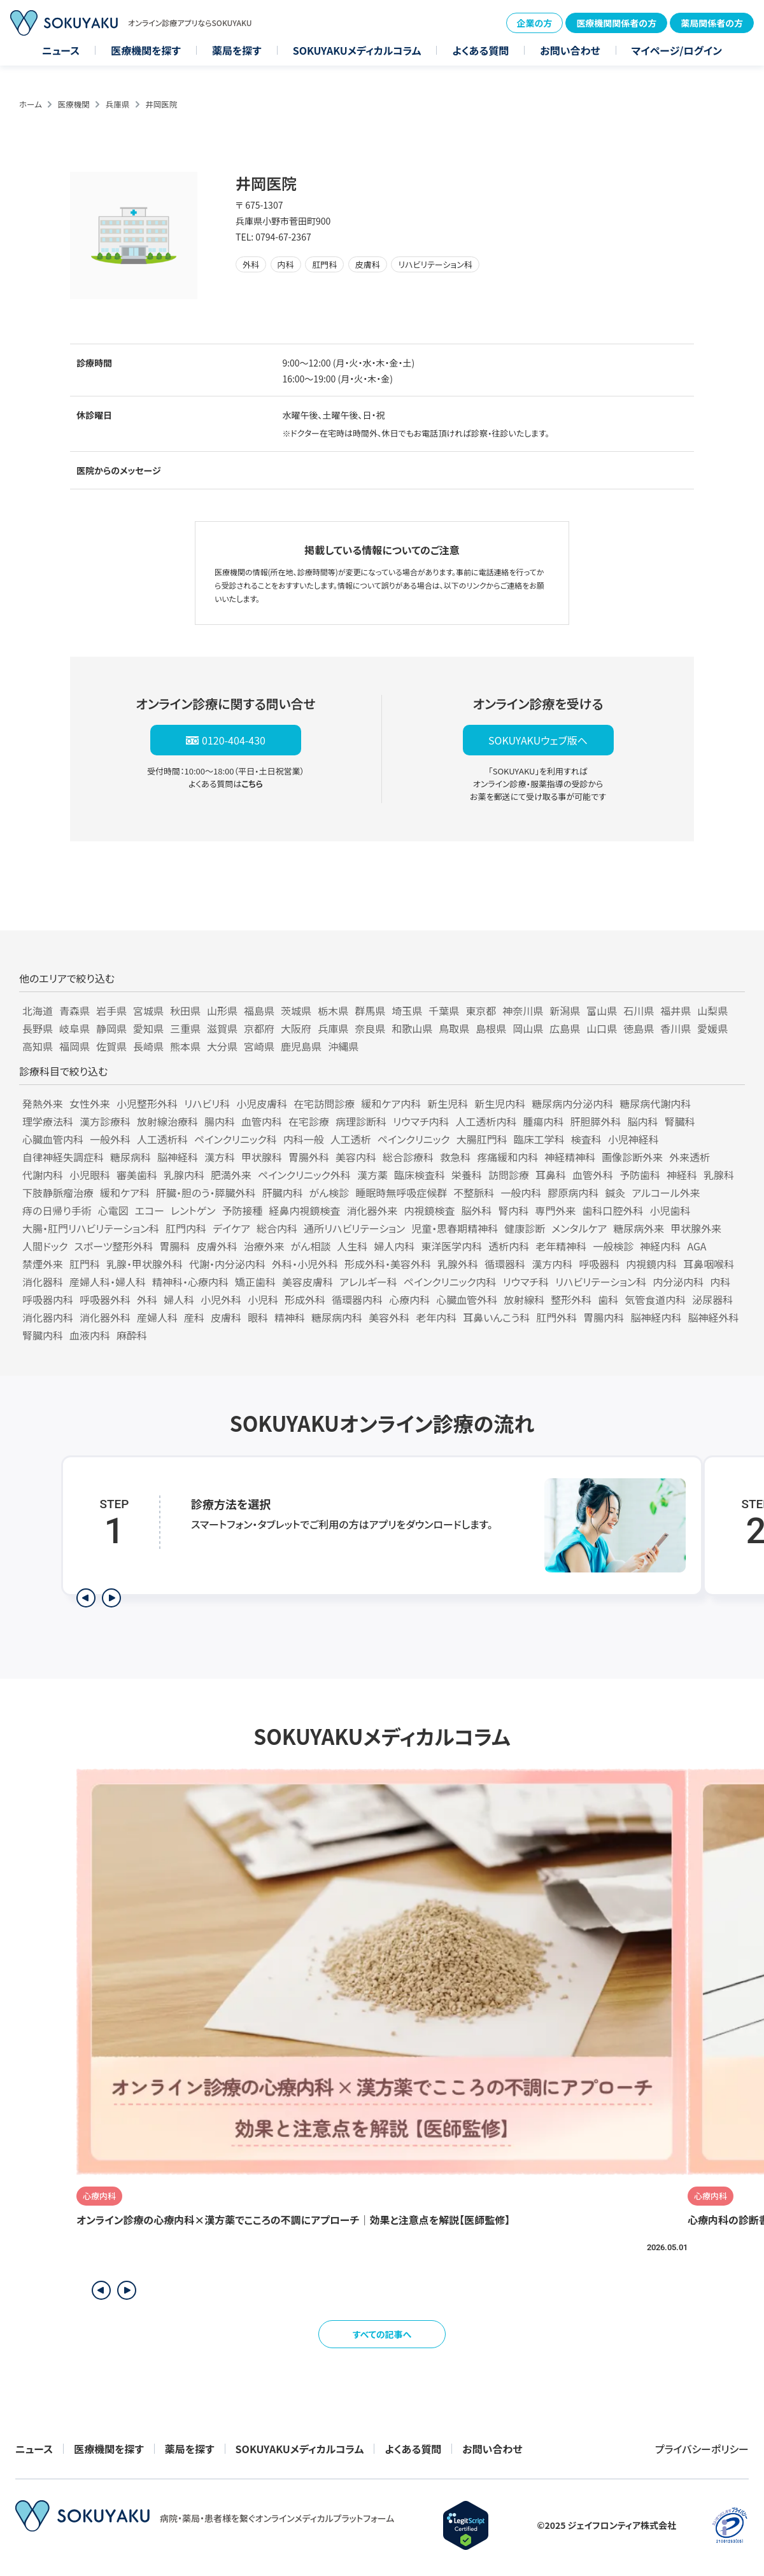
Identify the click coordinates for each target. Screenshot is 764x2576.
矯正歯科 (255, 1281)
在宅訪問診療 (324, 1103)
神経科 (682, 1174)
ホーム (30, 104)
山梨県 (712, 1010)
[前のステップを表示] (86, 1597)
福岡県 (74, 1046)
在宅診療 (308, 1121)
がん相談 (311, 1246)
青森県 (74, 1010)
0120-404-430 (233, 740)
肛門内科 (186, 1228)
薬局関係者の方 (712, 23)
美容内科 (356, 1157)
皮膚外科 (217, 1246)
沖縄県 (343, 1046)
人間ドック (45, 1246)
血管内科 (261, 1121)
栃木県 (333, 1010)
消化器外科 (105, 1317)
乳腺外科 (457, 1263)
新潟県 (564, 1010)
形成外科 (305, 1299)
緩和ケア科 (125, 1192)
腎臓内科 (42, 1335)
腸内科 (219, 1121)
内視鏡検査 (429, 1210)
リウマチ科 (526, 1281)
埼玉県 (407, 1010)
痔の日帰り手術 (57, 1210)
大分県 (222, 1046)
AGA (696, 1246)
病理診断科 (361, 1121)
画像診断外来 (632, 1157)
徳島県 (638, 1028)
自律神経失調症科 (63, 1157)
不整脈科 (473, 1192)
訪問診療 (508, 1174)
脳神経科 (177, 1157)
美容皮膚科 (307, 1281)
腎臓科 (680, 1121)
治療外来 (264, 1246)
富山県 (601, 1010)
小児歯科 (670, 1210)
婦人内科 (394, 1246)
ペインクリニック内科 (450, 1281)
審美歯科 (137, 1174)
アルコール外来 (666, 1192)
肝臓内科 (282, 1192)
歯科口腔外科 (613, 1210)
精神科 (289, 1317)
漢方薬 (372, 1174)
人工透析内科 (486, 1121)
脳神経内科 (655, 1317)
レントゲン (193, 1210)
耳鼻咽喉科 (708, 1263)
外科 (147, 1299)
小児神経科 (633, 1139)
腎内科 (514, 1210)
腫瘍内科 (543, 1121)
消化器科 (42, 1281)
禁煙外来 (42, 1263)
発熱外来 (42, 1103)
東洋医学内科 (451, 1246)
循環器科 (505, 1263)
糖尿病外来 (638, 1228)
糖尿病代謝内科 (655, 1103)
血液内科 (89, 1335)
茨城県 (296, 1010)
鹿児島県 (301, 1046)
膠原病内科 (573, 1192)
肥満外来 (231, 1174)
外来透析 (689, 1157)
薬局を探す (237, 50)
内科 (720, 1281)
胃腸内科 (603, 1317)
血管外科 (592, 1174)
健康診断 (524, 1228)
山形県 (222, 1010)
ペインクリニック (414, 1139)
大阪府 (296, 1028)
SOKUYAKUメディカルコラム (357, 50)
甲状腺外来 (695, 1228)
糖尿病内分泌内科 (572, 1103)
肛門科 (84, 1263)
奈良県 (370, 1028)
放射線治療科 (167, 1121)
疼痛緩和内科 (507, 1157)
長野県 (37, 1028)
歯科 (608, 1299)
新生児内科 (499, 1103)
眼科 (258, 1317)
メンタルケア (579, 1228)
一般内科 (520, 1192)
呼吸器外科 (105, 1299)
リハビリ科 (207, 1103)
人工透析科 (162, 1139)
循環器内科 (357, 1299)
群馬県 (370, 1010)
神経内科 (660, 1246)
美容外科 (389, 1317)
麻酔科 (132, 1335)
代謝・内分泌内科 (227, 1263)
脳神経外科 (713, 1317)
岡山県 (528, 1028)
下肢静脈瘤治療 (58, 1192)
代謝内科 (42, 1174)
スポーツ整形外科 (113, 1246)
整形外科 (571, 1299)
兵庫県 (118, 104)
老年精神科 (560, 1246)
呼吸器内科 (47, 1299)
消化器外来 (371, 1210)
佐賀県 (111, 1046)
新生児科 (447, 1103)
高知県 (37, 1046)
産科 (194, 1317)
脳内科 (643, 1121)
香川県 (675, 1028)
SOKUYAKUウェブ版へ (538, 740)
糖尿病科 (130, 1157)
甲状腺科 (261, 1157)
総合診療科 (408, 1157)
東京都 (480, 1010)
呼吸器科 (599, 1263)
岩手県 (111, 1010)
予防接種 (242, 1210)
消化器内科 (47, 1317)
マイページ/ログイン (677, 50)
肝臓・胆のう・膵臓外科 (206, 1192)
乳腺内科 (184, 1174)
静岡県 (111, 1028)
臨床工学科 (539, 1139)
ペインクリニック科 (235, 1139)
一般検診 (613, 1246)
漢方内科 (552, 1263)
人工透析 (350, 1139)
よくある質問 (480, 50)
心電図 (113, 1210)
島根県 (491, 1028)
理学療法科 (47, 1121)
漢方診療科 (105, 1121)
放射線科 (524, 1299)
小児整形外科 (147, 1103)
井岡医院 (161, 104)
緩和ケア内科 (391, 1103)
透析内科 (508, 1246)
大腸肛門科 (481, 1139)
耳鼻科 (550, 1174)
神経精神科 (569, 1157)
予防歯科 (639, 1174)
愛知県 (148, 1028)
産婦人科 (157, 1317)
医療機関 (74, 104)
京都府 (259, 1028)
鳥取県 (454, 1028)
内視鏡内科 (651, 1263)
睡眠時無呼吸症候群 (401, 1192)
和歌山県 (412, 1028)
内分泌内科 (678, 1281)
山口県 (601, 1028)
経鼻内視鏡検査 (304, 1210)
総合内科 (277, 1228)
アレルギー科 (368, 1281)
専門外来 (555, 1210)
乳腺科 (719, 1174)
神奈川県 (522, 1010)
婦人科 (179, 1299)
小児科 (263, 1299)
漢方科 (219, 1157)
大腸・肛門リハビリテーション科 (90, 1228)
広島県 (564, 1028)
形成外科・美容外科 (387, 1263)
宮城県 (148, 1010)
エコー (149, 1210)
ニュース (61, 50)
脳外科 (477, 1210)
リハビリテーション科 (600, 1281)
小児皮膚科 (261, 1103)
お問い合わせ (570, 50)
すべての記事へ (382, 2334)
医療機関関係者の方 (616, 23)
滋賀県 (222, 1028)
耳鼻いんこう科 (496, 1317)
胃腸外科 (308, 1157)
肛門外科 (556, 1317)
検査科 (586, 1139)
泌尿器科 (712, 1299)
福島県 (259, 1010)
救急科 (455, 1157)
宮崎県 (259, 1046)
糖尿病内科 (336, 1317)
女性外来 (89, 1103)
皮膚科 (226, 1317)
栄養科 (466, 1174)
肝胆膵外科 (595, 1121)
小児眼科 (89, 1174)
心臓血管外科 (466, 1299)
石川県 (638, 1010)
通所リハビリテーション (354, 1228)
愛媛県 (712, 1028)
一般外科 (110, 1139)
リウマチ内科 (421, 1121)
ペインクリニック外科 (304, 1174)
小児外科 (221, 1299)
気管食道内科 (655, 1299)
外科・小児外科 (305, 1263)
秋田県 (185, 1010)
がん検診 (329, 1192)
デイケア (231, 1228)
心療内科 (409, 1299)
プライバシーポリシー (702, 2448)
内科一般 (303, 1139)
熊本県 (185, 1046)
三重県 (185, 1028)
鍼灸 (615, 1192)
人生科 (352, 1246)
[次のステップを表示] (111, 1597)
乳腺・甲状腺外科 (144, 1263)
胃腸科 (175, 1246)
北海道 (37, 1010)
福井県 (675, 1010)
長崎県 (148, 1046)
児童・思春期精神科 (454, 1228)
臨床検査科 (419, 1174)
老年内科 (436, 1317)
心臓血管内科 (52, 1139)
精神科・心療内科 (190, 1281)
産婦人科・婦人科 (107, 1281)
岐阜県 (74, 1028)
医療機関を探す (146, 50)
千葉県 (443, 1010)
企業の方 (535, 23)
